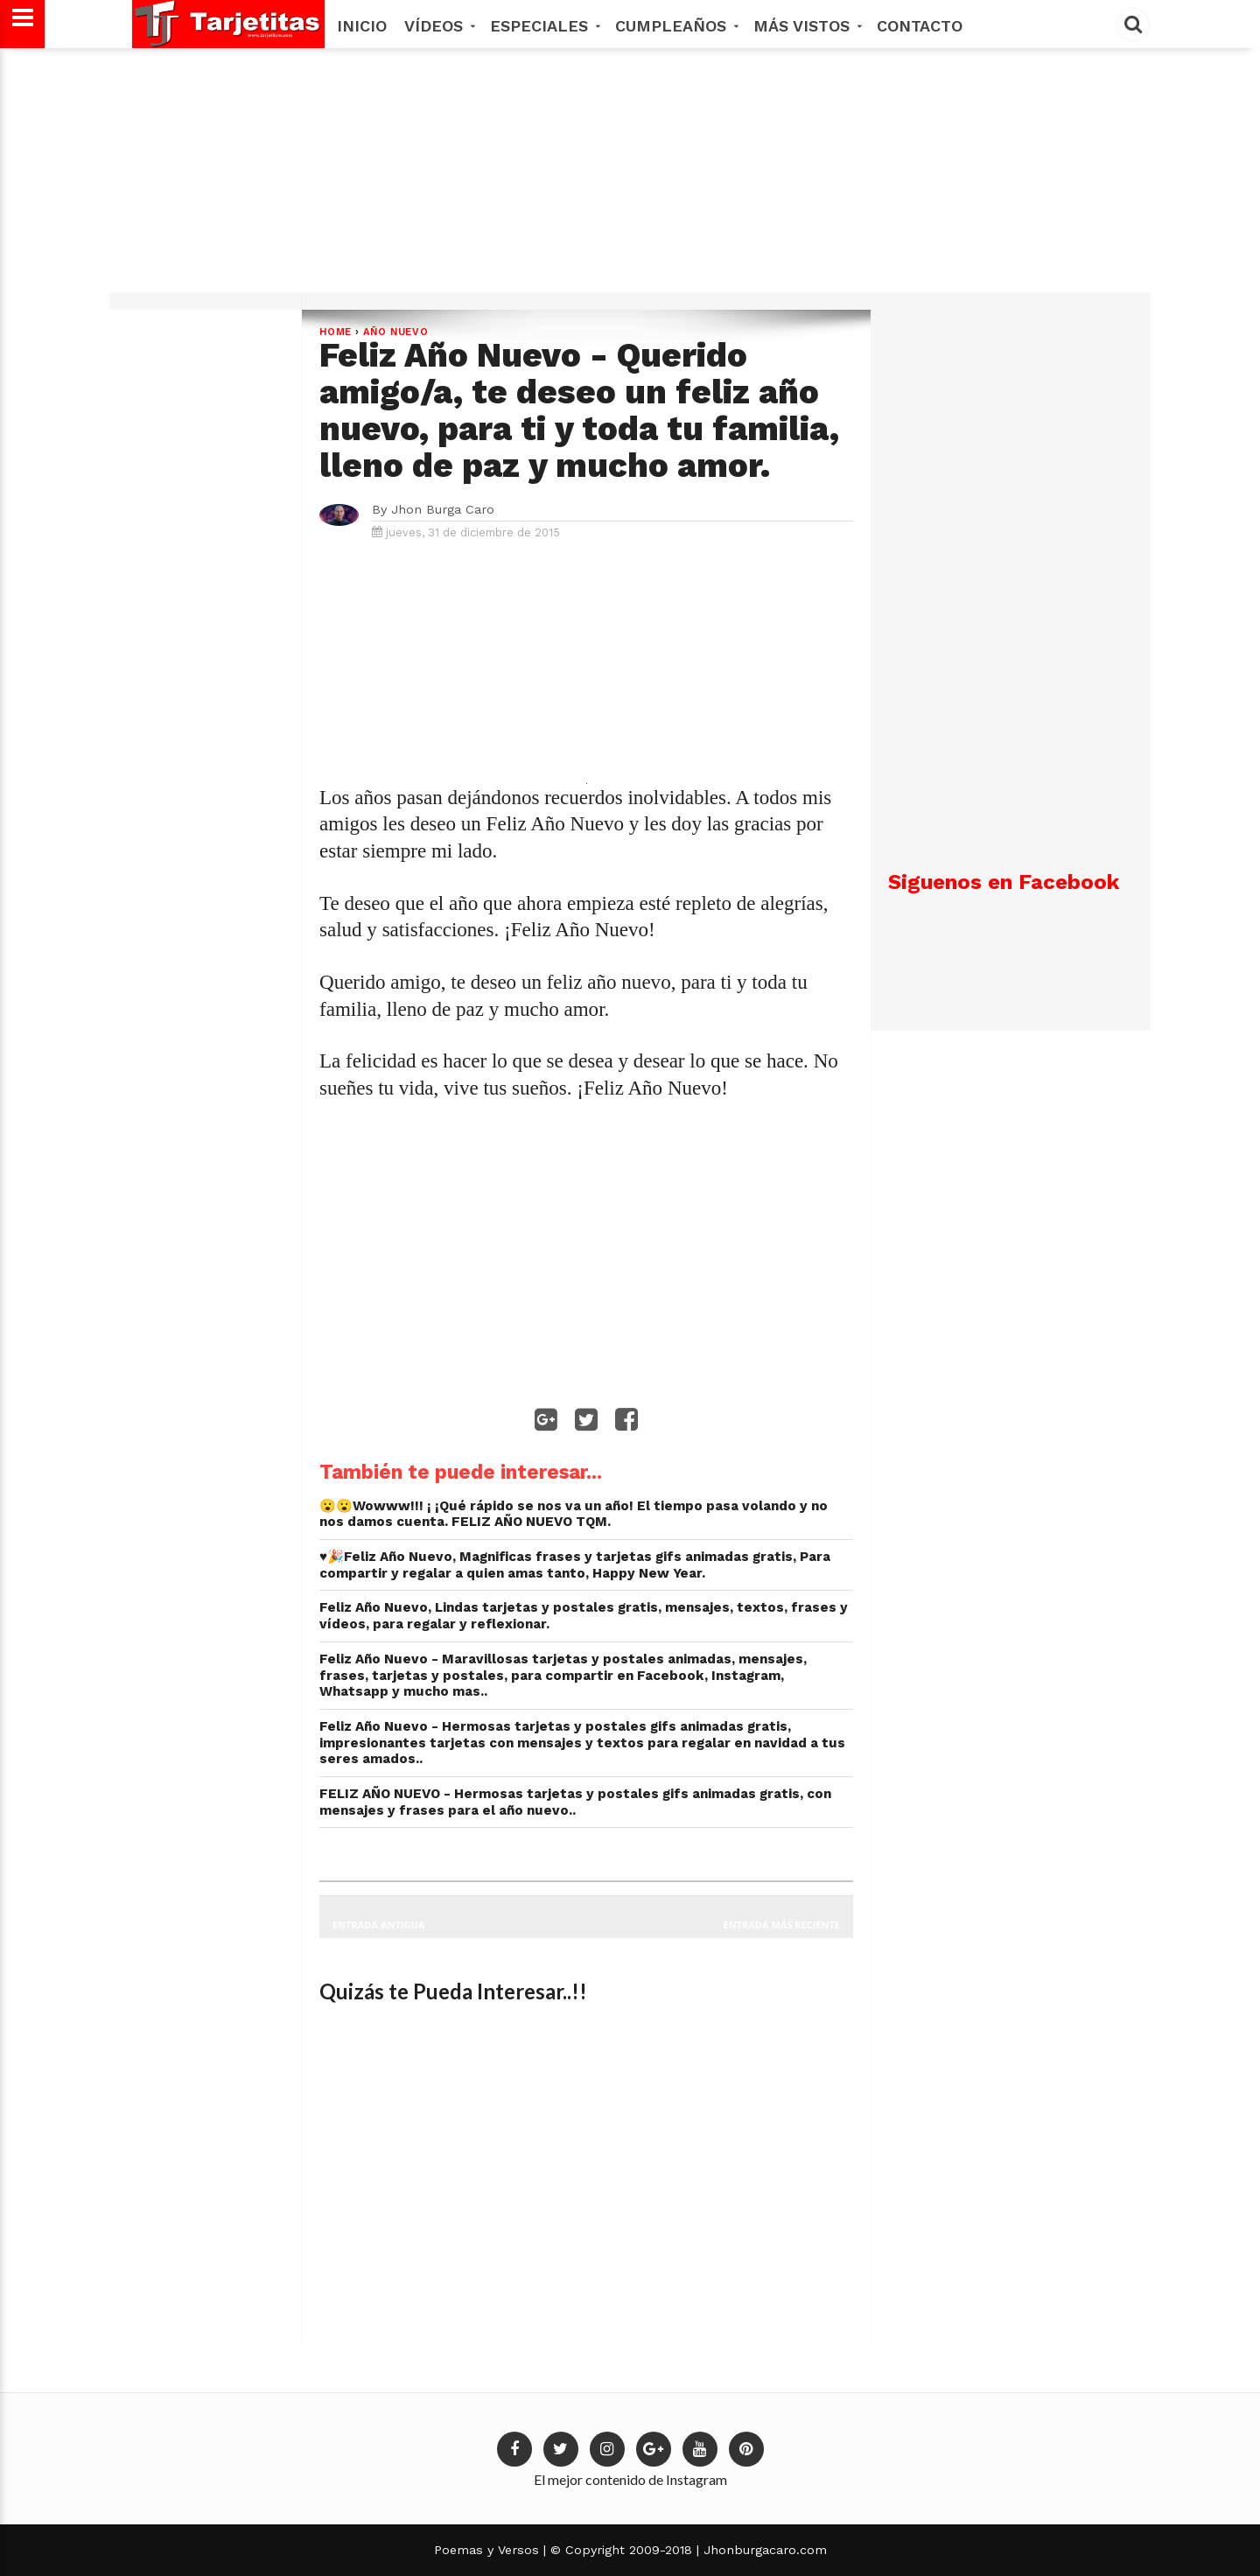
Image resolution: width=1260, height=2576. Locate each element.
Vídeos (438, 26)
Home (335, 332)
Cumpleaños (675, 26)
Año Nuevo (396, 332)
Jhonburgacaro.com (763, 2550)
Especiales (544, 26)
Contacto (919, 26)
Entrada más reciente (782, 1924)
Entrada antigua (378, 1924)
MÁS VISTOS (806, 26)
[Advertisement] (627, 176)
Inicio (362, 26)
